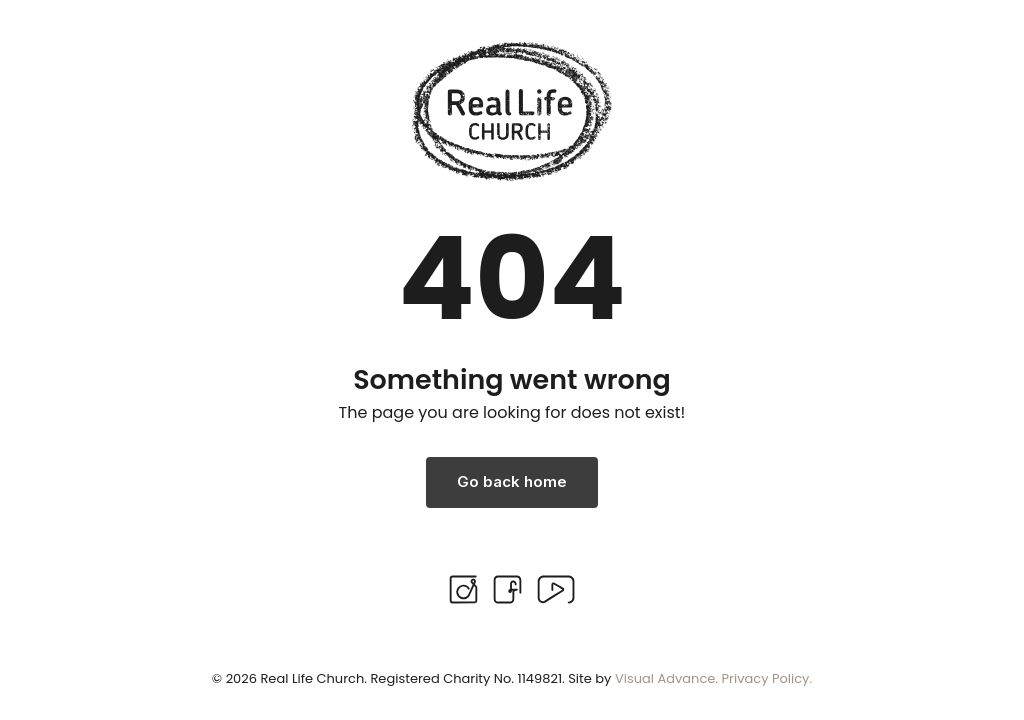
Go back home (512, 481)
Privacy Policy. (767, 678)
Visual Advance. (666, 678)
